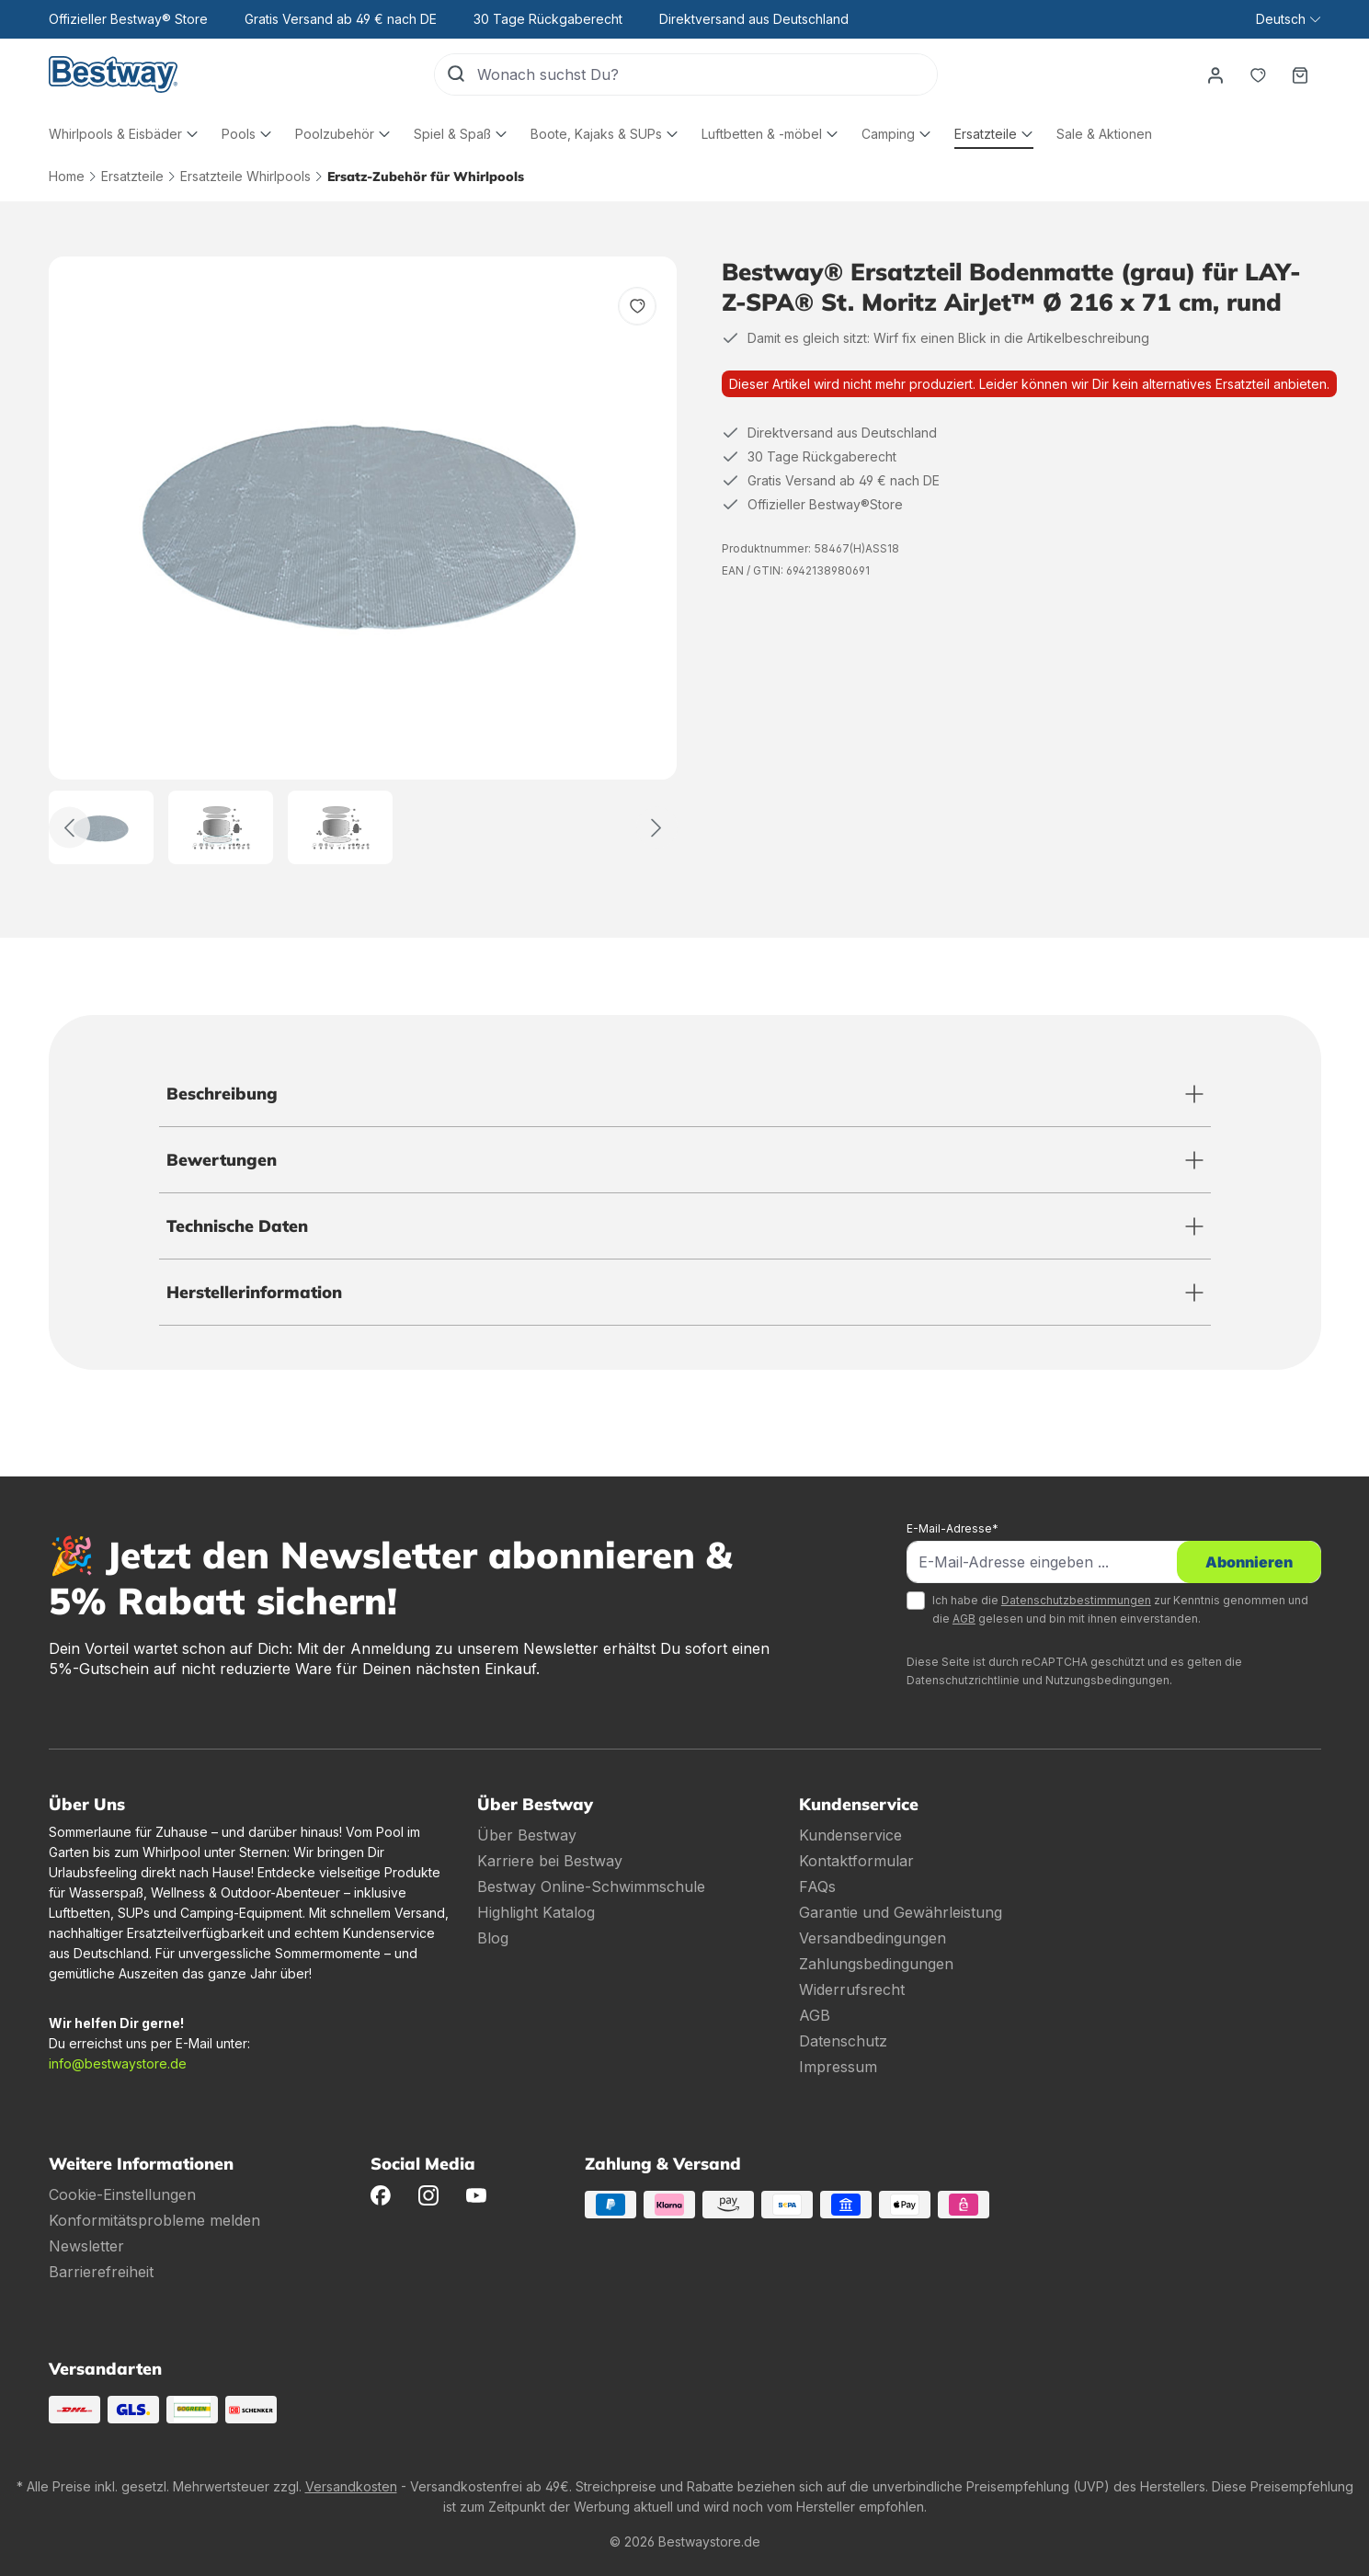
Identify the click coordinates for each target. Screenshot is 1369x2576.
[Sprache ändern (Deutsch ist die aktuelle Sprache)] (1287, 19)
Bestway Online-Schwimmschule (591, 1886)
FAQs (817, 1886)
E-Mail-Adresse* (952, 1528)
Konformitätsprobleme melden (154, 2220)
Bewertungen (221, 1159)
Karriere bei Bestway (549, 1861)
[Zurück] (69, 828)
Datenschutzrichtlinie (963, 1680)
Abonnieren (1249, 1562)
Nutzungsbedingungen (1107, 1680)
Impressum (838, 2066)
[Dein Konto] (1215, 74)
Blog (492, 1938)
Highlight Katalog (536, 1912)
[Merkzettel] (1258, 74)
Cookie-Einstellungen (122, 2194)
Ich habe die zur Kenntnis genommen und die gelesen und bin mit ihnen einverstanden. (1120, 1609)
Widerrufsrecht (852, 1989)
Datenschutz (843, 2041)
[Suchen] (456, 74)
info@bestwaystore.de (118, 2063)
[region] (363, 560)
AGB (964, 1618)
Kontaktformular (856, 1861)
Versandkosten (351, 2486)
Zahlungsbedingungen (876, 1964)
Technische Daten (237, 1226)
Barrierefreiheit (101, 2272)
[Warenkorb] (1300, 74)
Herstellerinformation (254, 1292)
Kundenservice (850, 1835)
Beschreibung (222, 1093)
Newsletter (86, 2246)
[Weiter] (657, 828)
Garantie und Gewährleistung (900, 1912)
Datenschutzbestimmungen (1076, 1600)
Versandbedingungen (872, 1938)
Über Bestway (526, 1835)
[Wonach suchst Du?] (707, 74)
